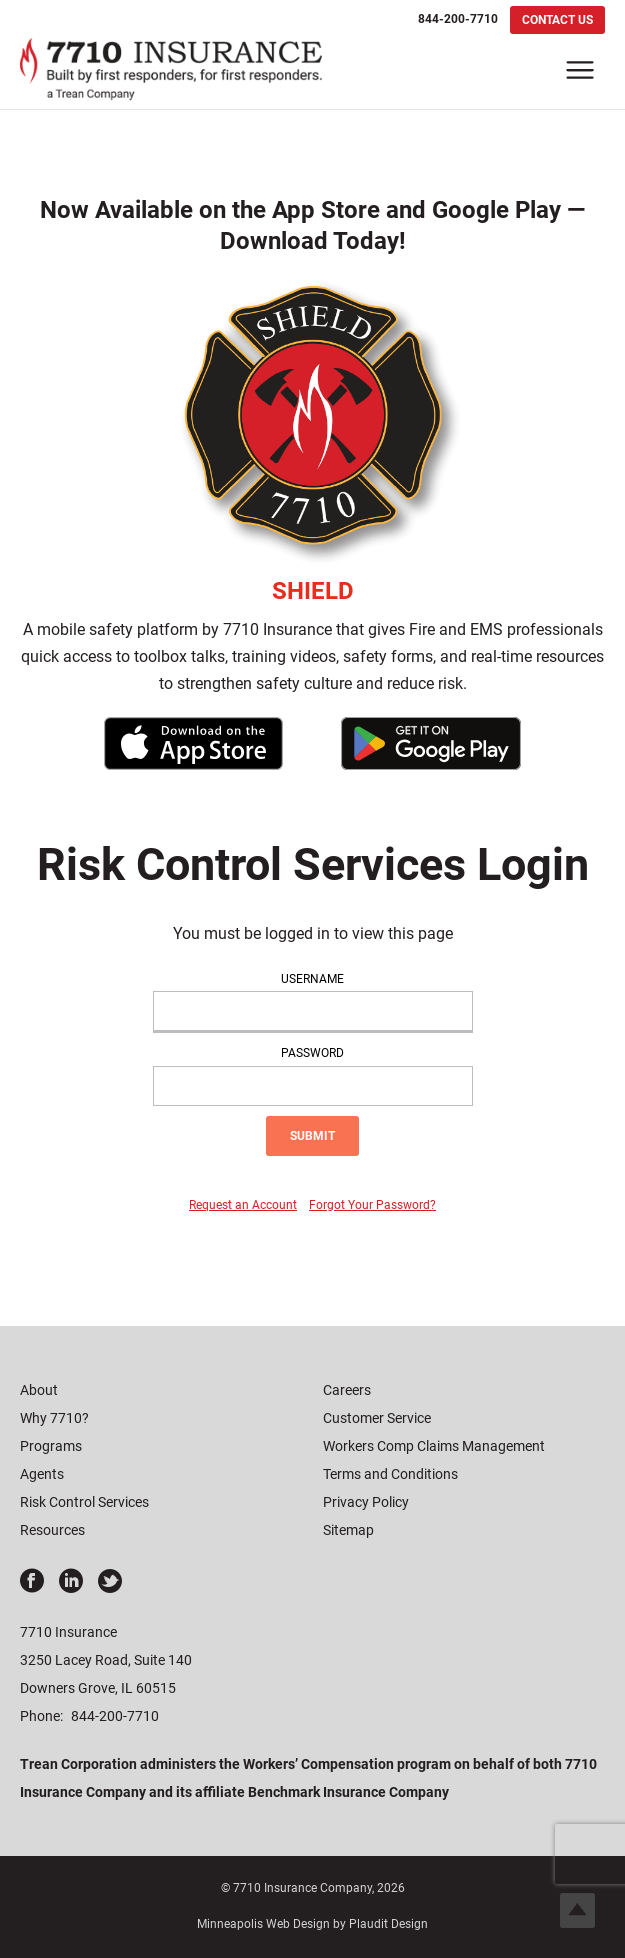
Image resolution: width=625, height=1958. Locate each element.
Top (577, 1910)
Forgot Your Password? (372, 1205)
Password (312, 1053)
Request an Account (243, 1205)
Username (312, 979)
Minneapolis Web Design (263, 1924)
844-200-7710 (115, 1716)
